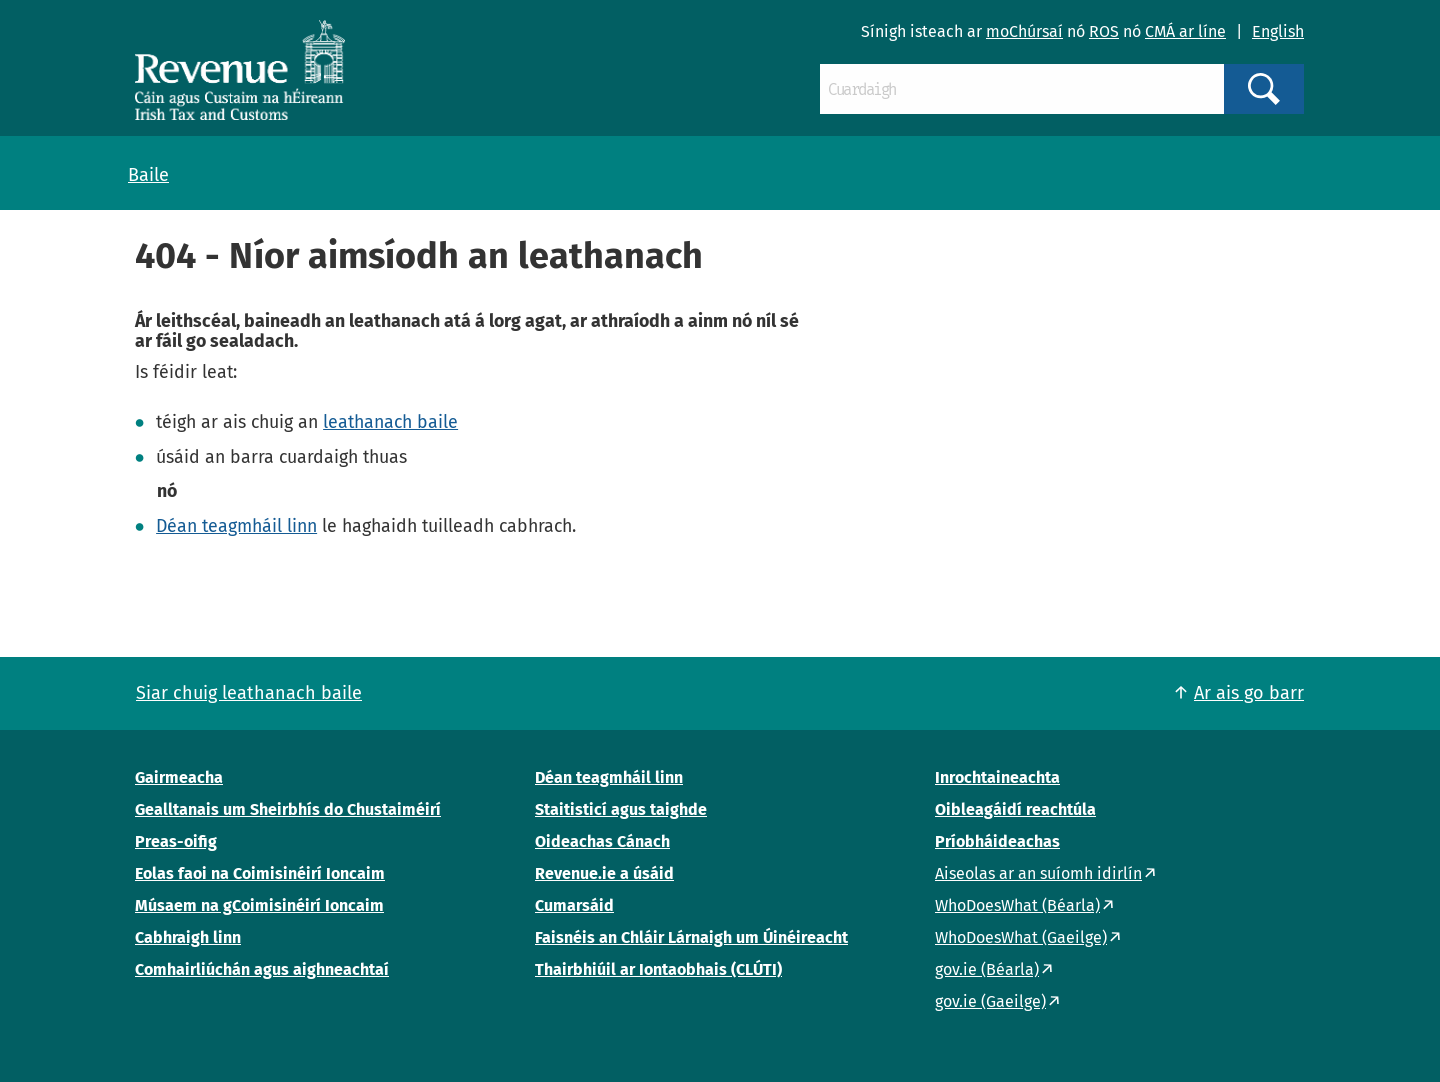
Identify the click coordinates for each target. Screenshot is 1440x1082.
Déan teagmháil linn (236, 526)
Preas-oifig (176, 841)
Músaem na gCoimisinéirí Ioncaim (259, 905)
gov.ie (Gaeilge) (990, 1001)
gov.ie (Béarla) (987, 969)
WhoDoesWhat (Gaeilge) (1021, 937)
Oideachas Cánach (602, 841)
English (1278, 31)
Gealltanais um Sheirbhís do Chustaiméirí (288, 809)
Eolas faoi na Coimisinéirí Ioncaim (260, 873)
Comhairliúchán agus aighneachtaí (262, 969)
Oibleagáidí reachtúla (1015, 809)
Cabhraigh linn (188, 937)
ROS (1104, 31)
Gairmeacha (179, 777)
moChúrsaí (1024, 31)
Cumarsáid (574, 905)
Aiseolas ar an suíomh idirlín (1038, 873)
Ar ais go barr (1249, 693)
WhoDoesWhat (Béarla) (1017, 905)
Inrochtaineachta (997, 777)
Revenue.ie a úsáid (604, 873)
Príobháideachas (997, 841)
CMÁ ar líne (1185, 31)
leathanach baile (390, 422)
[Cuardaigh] (1022, 89)
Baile (148, 175)
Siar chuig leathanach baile (249, 693)
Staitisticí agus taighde (621, 809)
